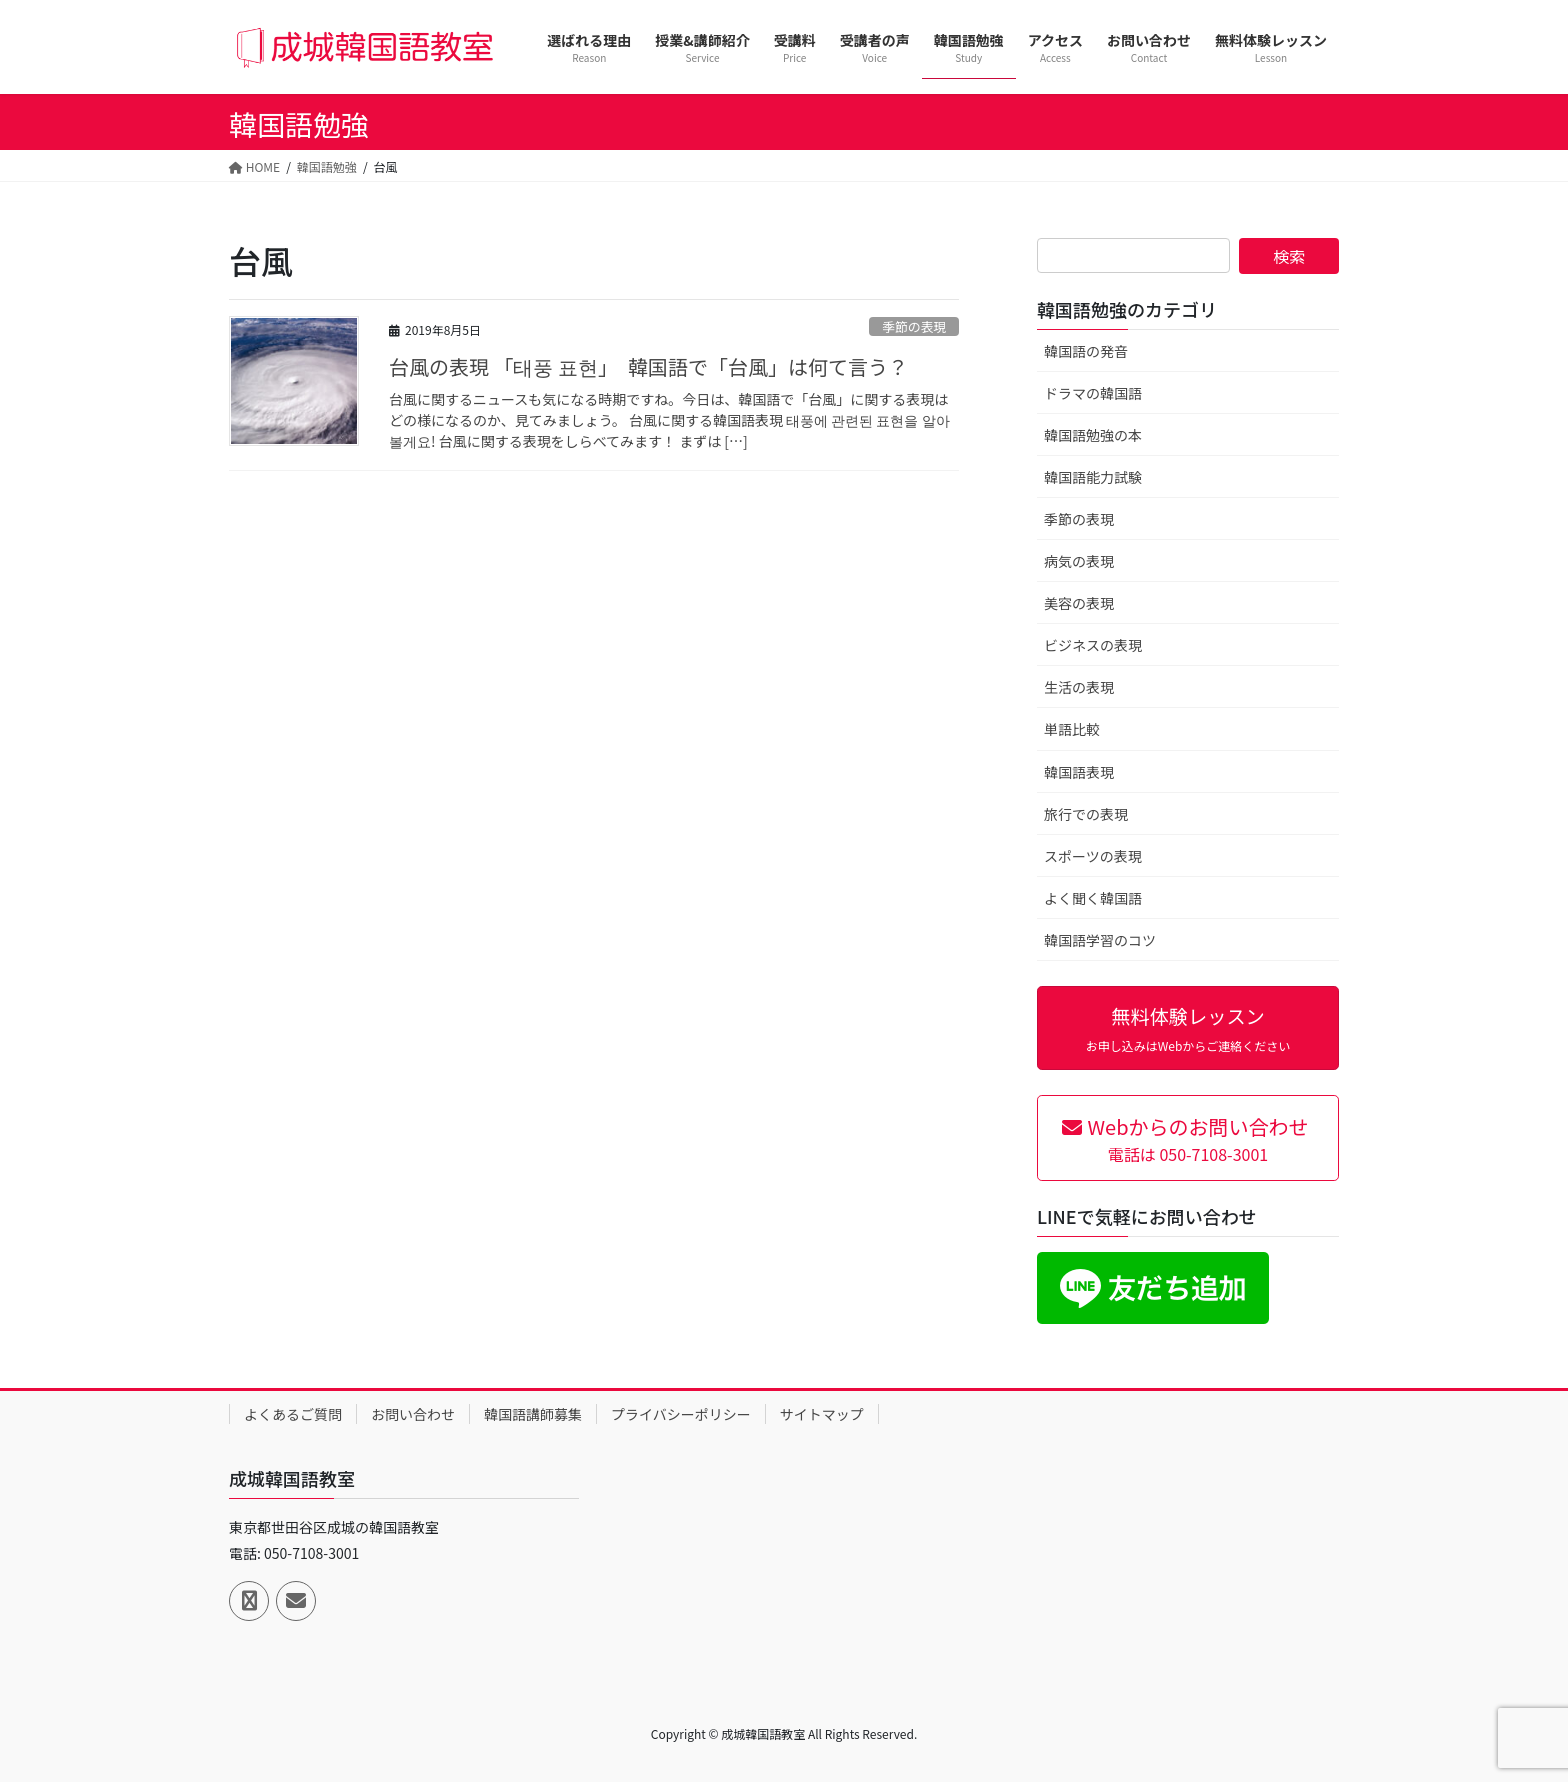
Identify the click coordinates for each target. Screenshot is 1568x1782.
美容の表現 (1079, 603)
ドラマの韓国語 (1093, 393)
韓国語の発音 (1086, 351)
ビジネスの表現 (1093, 645)
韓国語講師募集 (533, 1414)
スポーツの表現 (1093, 856)
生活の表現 (1079, 687)
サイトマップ (822, 1414)
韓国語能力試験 (1093, 477)
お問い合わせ (413, 1414)
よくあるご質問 (293, 1414)
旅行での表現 (1086, 814)
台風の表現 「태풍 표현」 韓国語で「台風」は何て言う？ (648, 366)
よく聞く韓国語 (1093, 898)
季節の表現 (914, 326)
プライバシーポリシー (681, 1414)
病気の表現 (1079, 561)
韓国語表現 (1079, 772)
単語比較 (1072, 729)
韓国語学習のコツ (1100, 940)
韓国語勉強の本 (1093, 435)
